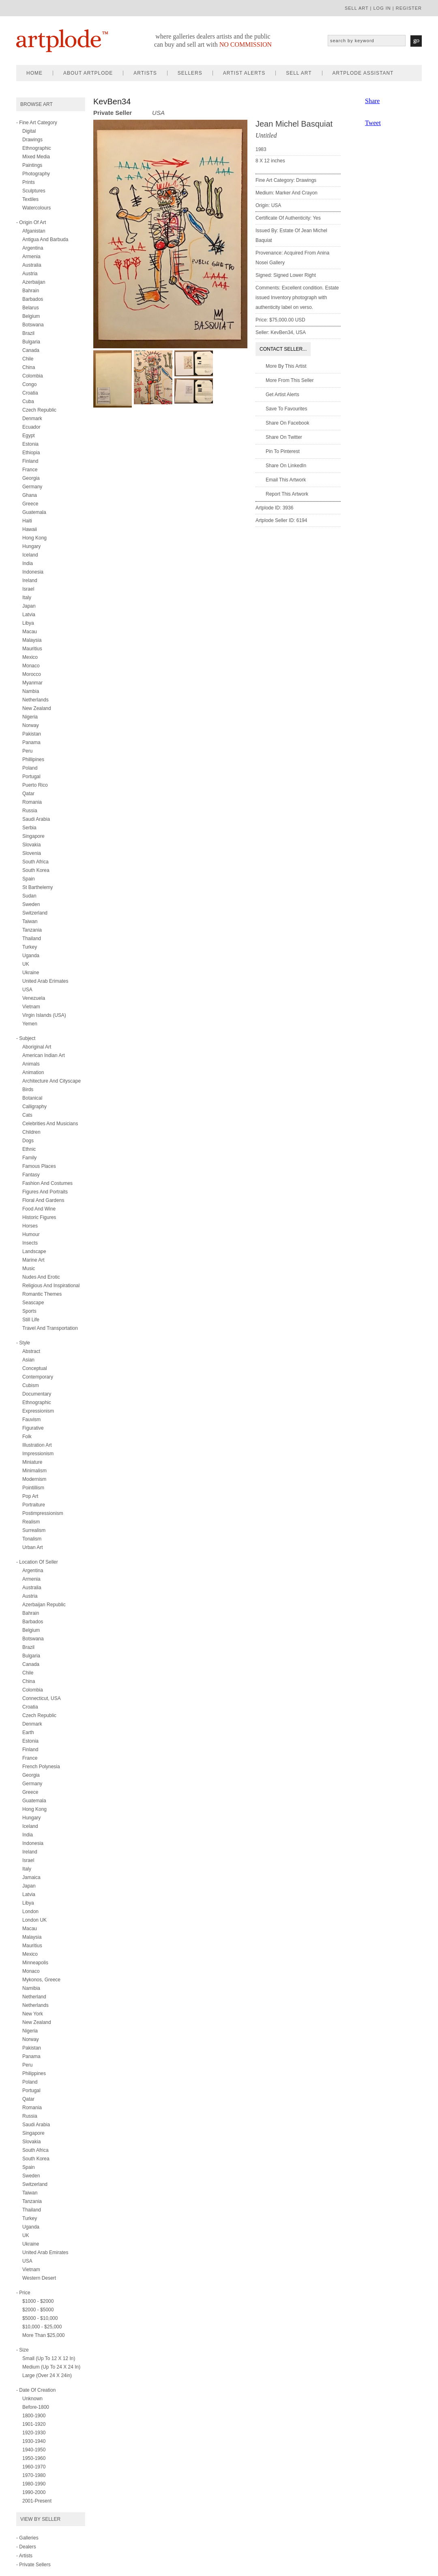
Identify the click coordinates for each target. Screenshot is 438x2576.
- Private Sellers (33, 2564)
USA (27, 989)
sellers (190, 73)
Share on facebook (287, 423)
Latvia (28, 614)
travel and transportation (50, 1328)
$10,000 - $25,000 (42, 2327)
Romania (32, 802)
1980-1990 (33, 2484)
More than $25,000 (43, 2335)
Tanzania (32, 930)
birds (27, 1089)
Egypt (28, 435)
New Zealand (36, 708)
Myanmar (32, 683)
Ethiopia (31, 452)
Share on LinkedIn (286, 465)
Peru (27, 751)
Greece (30, 504)
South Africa (35, 862)
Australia (31, 265)
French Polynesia (41, 1766)
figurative (33, 1428)
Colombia (32, 376)
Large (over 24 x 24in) (47, 2375)
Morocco (31, 674)
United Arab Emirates (45, 2252)
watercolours (36, 208)
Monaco (31, 666)
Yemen (29, 1024)
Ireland (29, 580)
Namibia (31, 1988)
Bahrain (30, 290)
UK (25, 964)
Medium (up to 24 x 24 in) (51, 2367)
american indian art (43, 1055)
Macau (29, 631)
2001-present (37, 2501)
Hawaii (29, 529)
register (409, 8)
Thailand (31, 938)
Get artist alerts (282, 394)
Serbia (29, 828)
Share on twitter (284, 437)
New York (32, 2014)
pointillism (33, 1488)
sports (29, 1311)
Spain (28, 879)
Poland (29, 768)
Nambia (30, 691)
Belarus (30, 308)
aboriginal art (36, 1047)
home (34, 73)
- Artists (24, 2556)
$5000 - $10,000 (40, 2318)
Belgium (31, 316)
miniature (32, 1462)
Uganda (30, 955)
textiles (30, 199)
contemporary (37, 1377)
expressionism (38, 1411)
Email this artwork (286, 480)
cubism (30, 1385)
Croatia (30, 393)
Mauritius (32, 649)
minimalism (34, 1471)
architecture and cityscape (51, 1081)
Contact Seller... (283, 349)
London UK (34, 1920)
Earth (28, 1732)
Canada (30, 350)
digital (29, 131)
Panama (31, 742)
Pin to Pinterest (283, 451)
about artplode (88, 73)
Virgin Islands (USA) (44, 1015)
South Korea (35, 870)
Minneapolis (35, 1962)
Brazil (28, 333)
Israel (28, 589)
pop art (30, 1496)
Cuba (28, 401)
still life (30, 1320)
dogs (28, 1140)
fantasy (31, 1175)
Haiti (27, 521)
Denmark (32, 418)
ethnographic (36, 148)
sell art (357, 8)
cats (27, 1115)
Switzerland (34, 913)
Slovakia (31, 845)
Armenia (31, 256)
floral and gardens (43, 1200)
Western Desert (39, 2278)
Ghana (29, 495)
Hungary (31, 546)
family (29, 1158)
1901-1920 (33, 2424)
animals (31, 1064)
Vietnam (31, 1007)
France (29, 469)
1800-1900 (33, 2416)
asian (28, 1360)
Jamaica (31, 1877)
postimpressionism (42, 1513)
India (27, 563)
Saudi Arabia (36, 819)
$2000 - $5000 (38, 2310)
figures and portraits (45, 1192)
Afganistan (33, 231)
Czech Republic (39, 410)
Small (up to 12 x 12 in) (48, 2358)
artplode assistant (363, 73)
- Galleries (27, 2538)
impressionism (38, 1453)
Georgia (31, 478)
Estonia (30, 444)
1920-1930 (33, 2433)
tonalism (31, 1539)
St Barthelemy (37, 887)
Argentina (32, 248)
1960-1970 (33, 2467)
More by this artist (286, 366)
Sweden (31, 904)
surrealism (33, 1530)
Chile (27, 359)
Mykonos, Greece (41, 1980)
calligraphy (34, 1106)
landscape (34, 1251)
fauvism (31, 1419)
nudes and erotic (41, 1277)
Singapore (33, 836)
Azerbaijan (33, 282)
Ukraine (30, 972)
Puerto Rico (35, 785)
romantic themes (42, 1294)
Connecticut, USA (41, 1698)
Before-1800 (35, 2407)
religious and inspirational (50, 1285)
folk (27, 1436)
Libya (28, 623)
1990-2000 (33, 2492)
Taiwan (29, 921)
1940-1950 (33, 2450)
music (28, 1268)
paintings (32, 165)
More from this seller (289, 380)
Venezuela (33, 998)
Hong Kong (34, 538)
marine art (33, 1260)
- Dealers (26, 2547)
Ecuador (31, 427)
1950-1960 (33, 2458)
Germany (32, 487)
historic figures (39, 1217)
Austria (29, 273)
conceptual (34, 1368)
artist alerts (244, 73)
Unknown (32, 2398)
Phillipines (33, 759)
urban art (32, 1547)
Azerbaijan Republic (44, 1604)
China (28, 367)
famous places (39, 1166)
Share (372, 100)
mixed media (36, 157)
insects (30, 1243)
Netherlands (35, 700)
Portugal (31, 776)
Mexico (30, 657)
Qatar (28, 793)
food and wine (39, 1209)
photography (36, 174)
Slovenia (31, 853)
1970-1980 (33, 2475)
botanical (32, 1098)
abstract (31, 1351)
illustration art (37, 1445)
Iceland (30, 555)
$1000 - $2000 (38, 2301)
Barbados (32, 299)
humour (31, 1234)
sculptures (33, 191)
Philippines (34, 2073)
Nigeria (30, 717)
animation (33, 1072)
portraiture (33, 1505)
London (30, 1911)
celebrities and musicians (50, 1123)
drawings (32, 139)
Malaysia (31, 640)
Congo (29, 384)
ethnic (29, 1149)
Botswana (33, 325)
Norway (30, 725)
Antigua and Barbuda (45, 239)
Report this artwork (287, 494)
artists (145, 73)
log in (382, 8)
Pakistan (31, 734)
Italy (26, 597)
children (31, 1132)
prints (28, 182)
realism (31, 1522)
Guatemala (34, 512)
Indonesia (32, 572)
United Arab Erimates (45, 981)
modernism (34, 1479)
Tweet (373, 122)
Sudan (29, 896)
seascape (33, 1302)
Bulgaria (31, 342)
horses (30, 1226)
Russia (29, 810)
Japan (29, 606)
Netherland (34, 1997)
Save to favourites (286, 409)
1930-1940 (33, 2441)
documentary (36, 1394)
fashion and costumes (47, 1183)
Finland (30, 461)
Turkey (29, 947)
